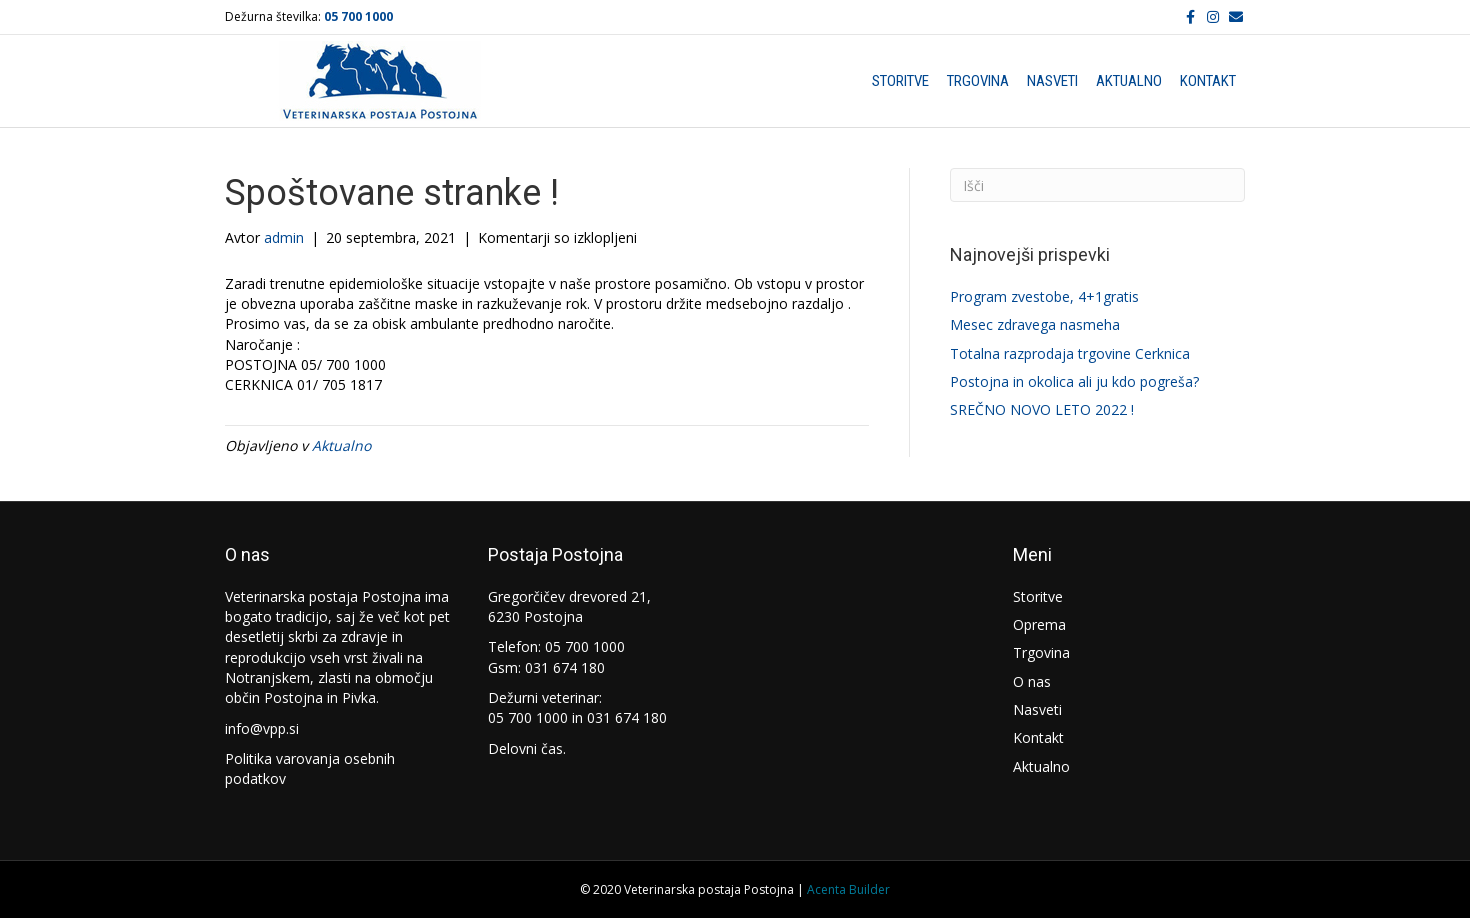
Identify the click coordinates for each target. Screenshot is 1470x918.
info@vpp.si (262, 728)
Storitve (900, 81)
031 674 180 (565, 667)
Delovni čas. (527, 748)
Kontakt (1208, 81)
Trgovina (978, 81)
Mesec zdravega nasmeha (1035, 324)
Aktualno (1129, 81)
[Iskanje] (1097, 185)
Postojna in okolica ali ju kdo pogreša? (1074, 381)
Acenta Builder (848, 889)
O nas (1032, 681)
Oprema (1039, 624)
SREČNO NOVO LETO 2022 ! (1042, 409)
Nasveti (1052, 81)
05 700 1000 (358, 16)
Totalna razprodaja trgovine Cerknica (1070, 353)
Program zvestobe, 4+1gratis (1044, 296)
